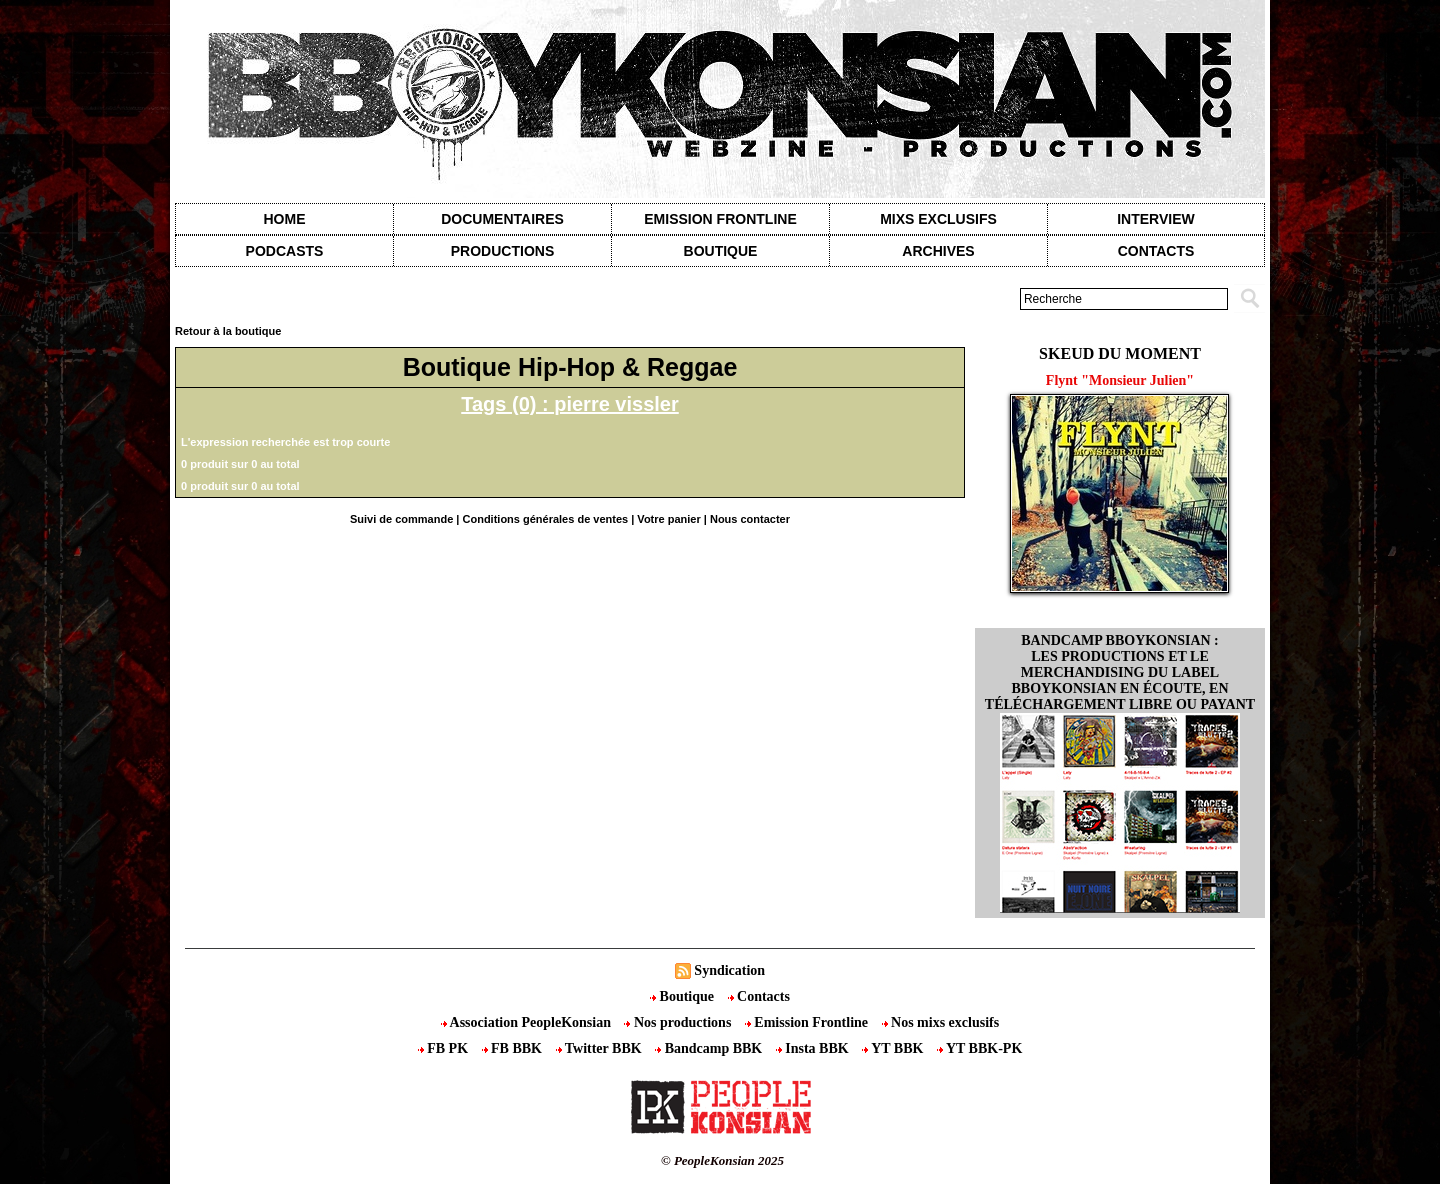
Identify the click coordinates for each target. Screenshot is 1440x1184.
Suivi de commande (401, 519)
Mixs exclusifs (938, 219)
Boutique (721, 251)
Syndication (729, 970)
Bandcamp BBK (710, 1048)
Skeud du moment (1120, 353)
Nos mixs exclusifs (941, 1022)
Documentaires (502, 219)
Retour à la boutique (228, 331)
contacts (1156, 251)
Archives (938, 251)
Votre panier (668, 519)
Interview (1156, 219)
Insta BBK (814, 1048)
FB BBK (514, 1048)
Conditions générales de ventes (546, 519)
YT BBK (894, 1048)
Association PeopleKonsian (528, 1022)
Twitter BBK (601, 1048)
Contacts (759, 996)
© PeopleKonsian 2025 (722, 1160)
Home (285, 219)
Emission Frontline (720, 219)
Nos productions (679, 1022)
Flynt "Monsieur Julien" (1120, 380)
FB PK (445, 1048)
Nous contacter (750, 519)
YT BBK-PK (979, 1048)
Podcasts (285, 251)
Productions (502, 251)
